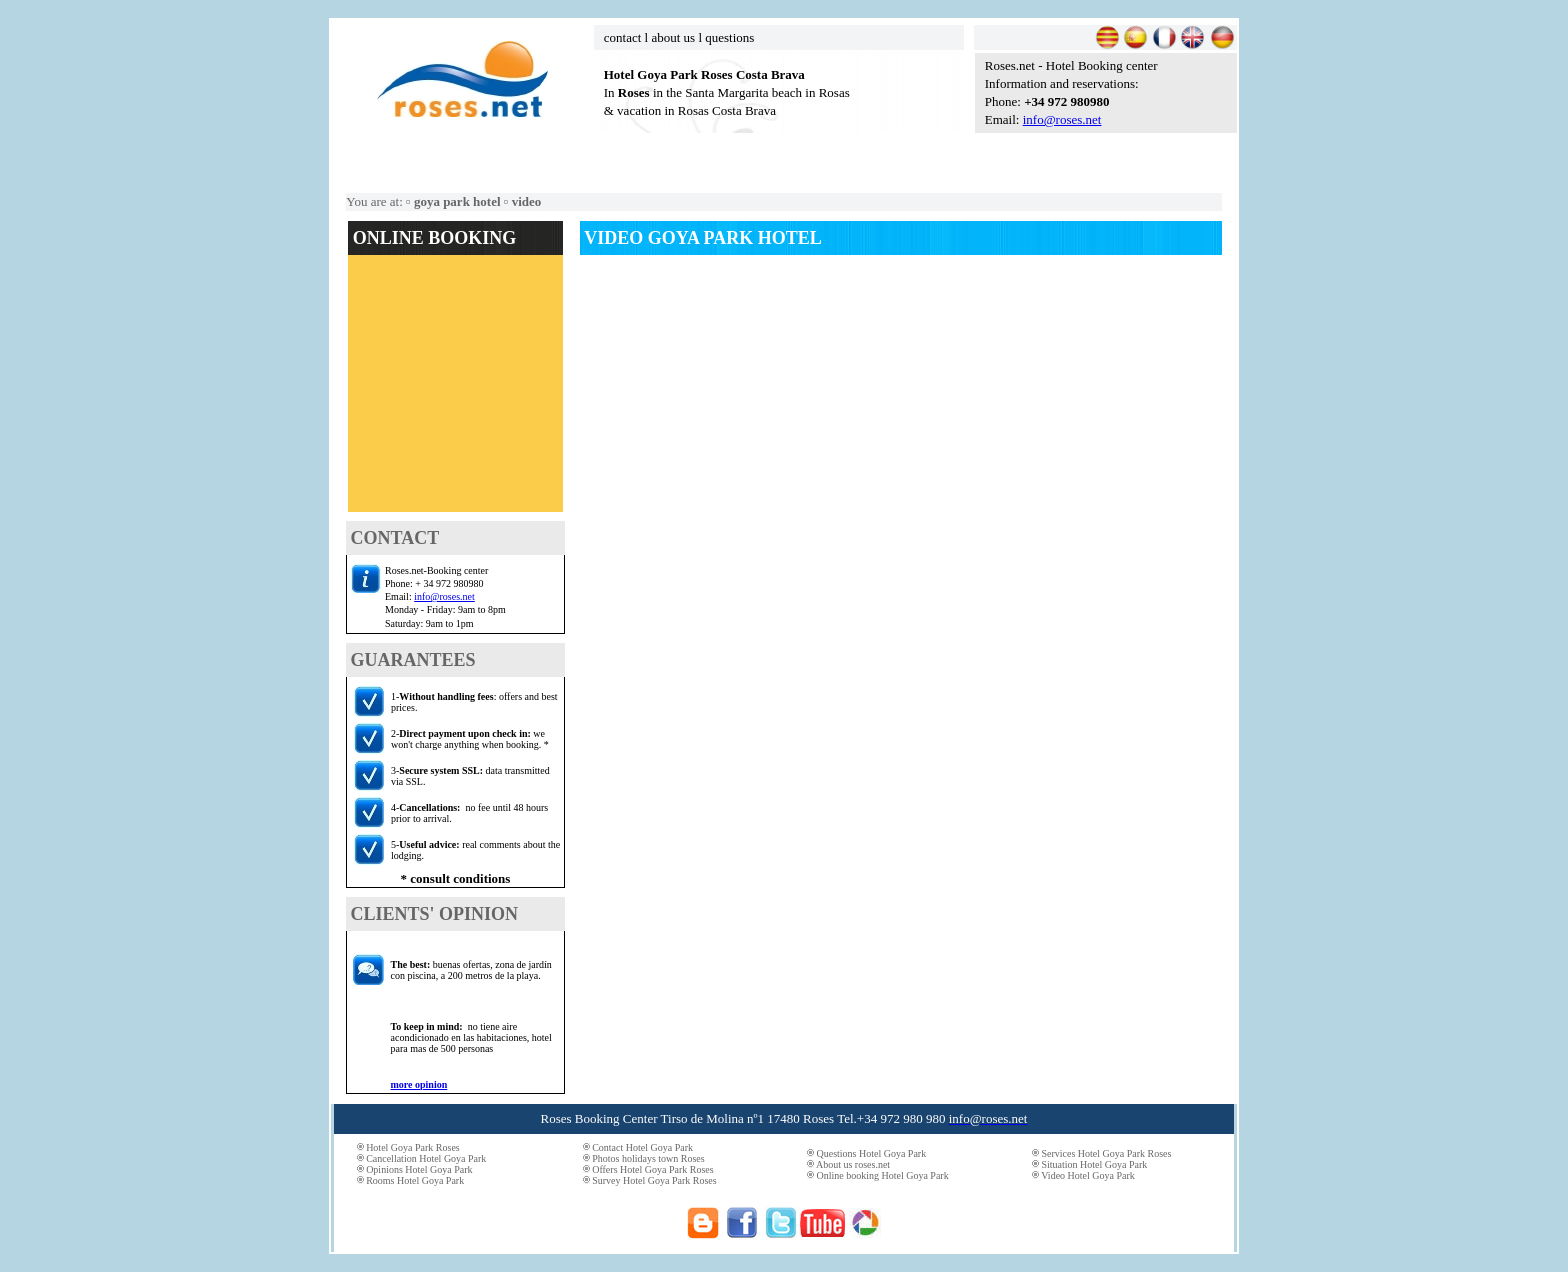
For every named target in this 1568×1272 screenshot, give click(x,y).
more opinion (419, 1084)
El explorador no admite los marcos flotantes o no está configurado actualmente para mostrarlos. (455, 390)
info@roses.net (1062, 119)
